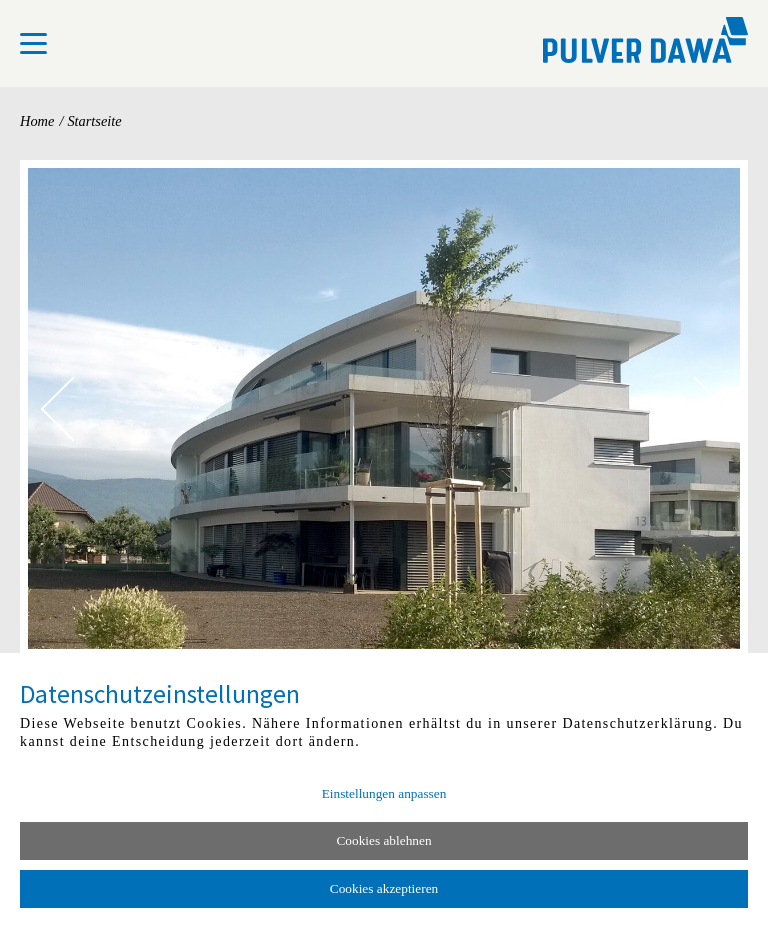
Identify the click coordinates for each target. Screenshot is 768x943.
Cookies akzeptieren (384, 888)
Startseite (94, 121)
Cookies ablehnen (383, 840)
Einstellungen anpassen (384, 793)
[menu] (33, 43)
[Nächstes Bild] (694, 408)
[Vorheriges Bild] (72, 408)
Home (37, 121)
